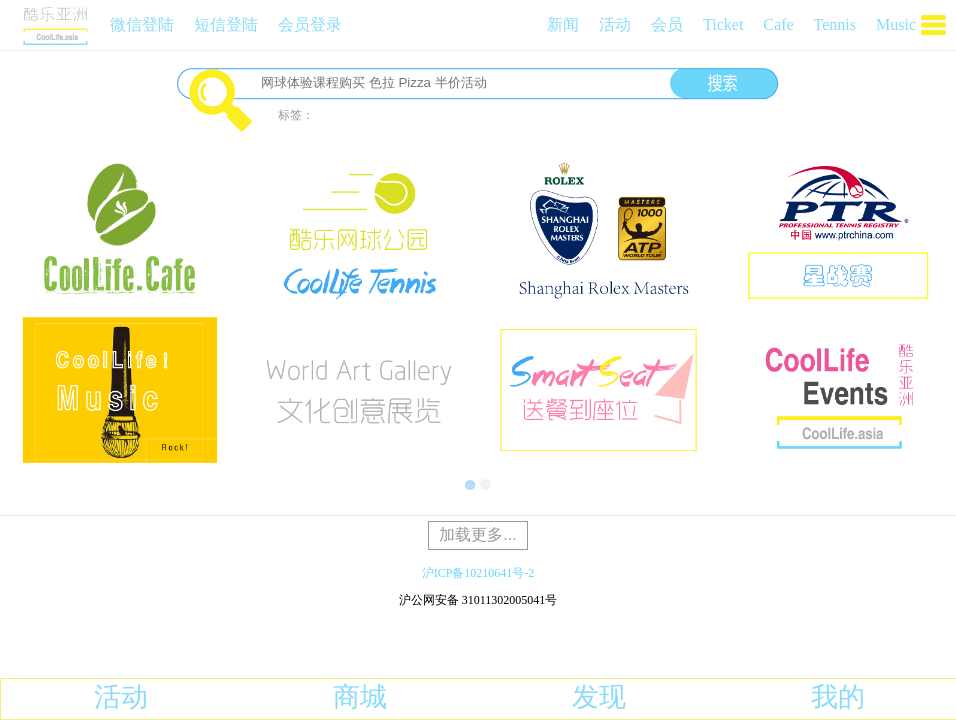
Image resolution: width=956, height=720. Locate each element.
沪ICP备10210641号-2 (478, 573)
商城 (360, 697)
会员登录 (310, 24)
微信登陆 (142, 24)
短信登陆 (226, 24)
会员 (667, 24)
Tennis (835, 24)
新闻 (563, 24)
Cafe (778, 24)
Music (896, 24)
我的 (838, 697)
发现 (599, 697)
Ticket (723, 24)
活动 (615, 24)
